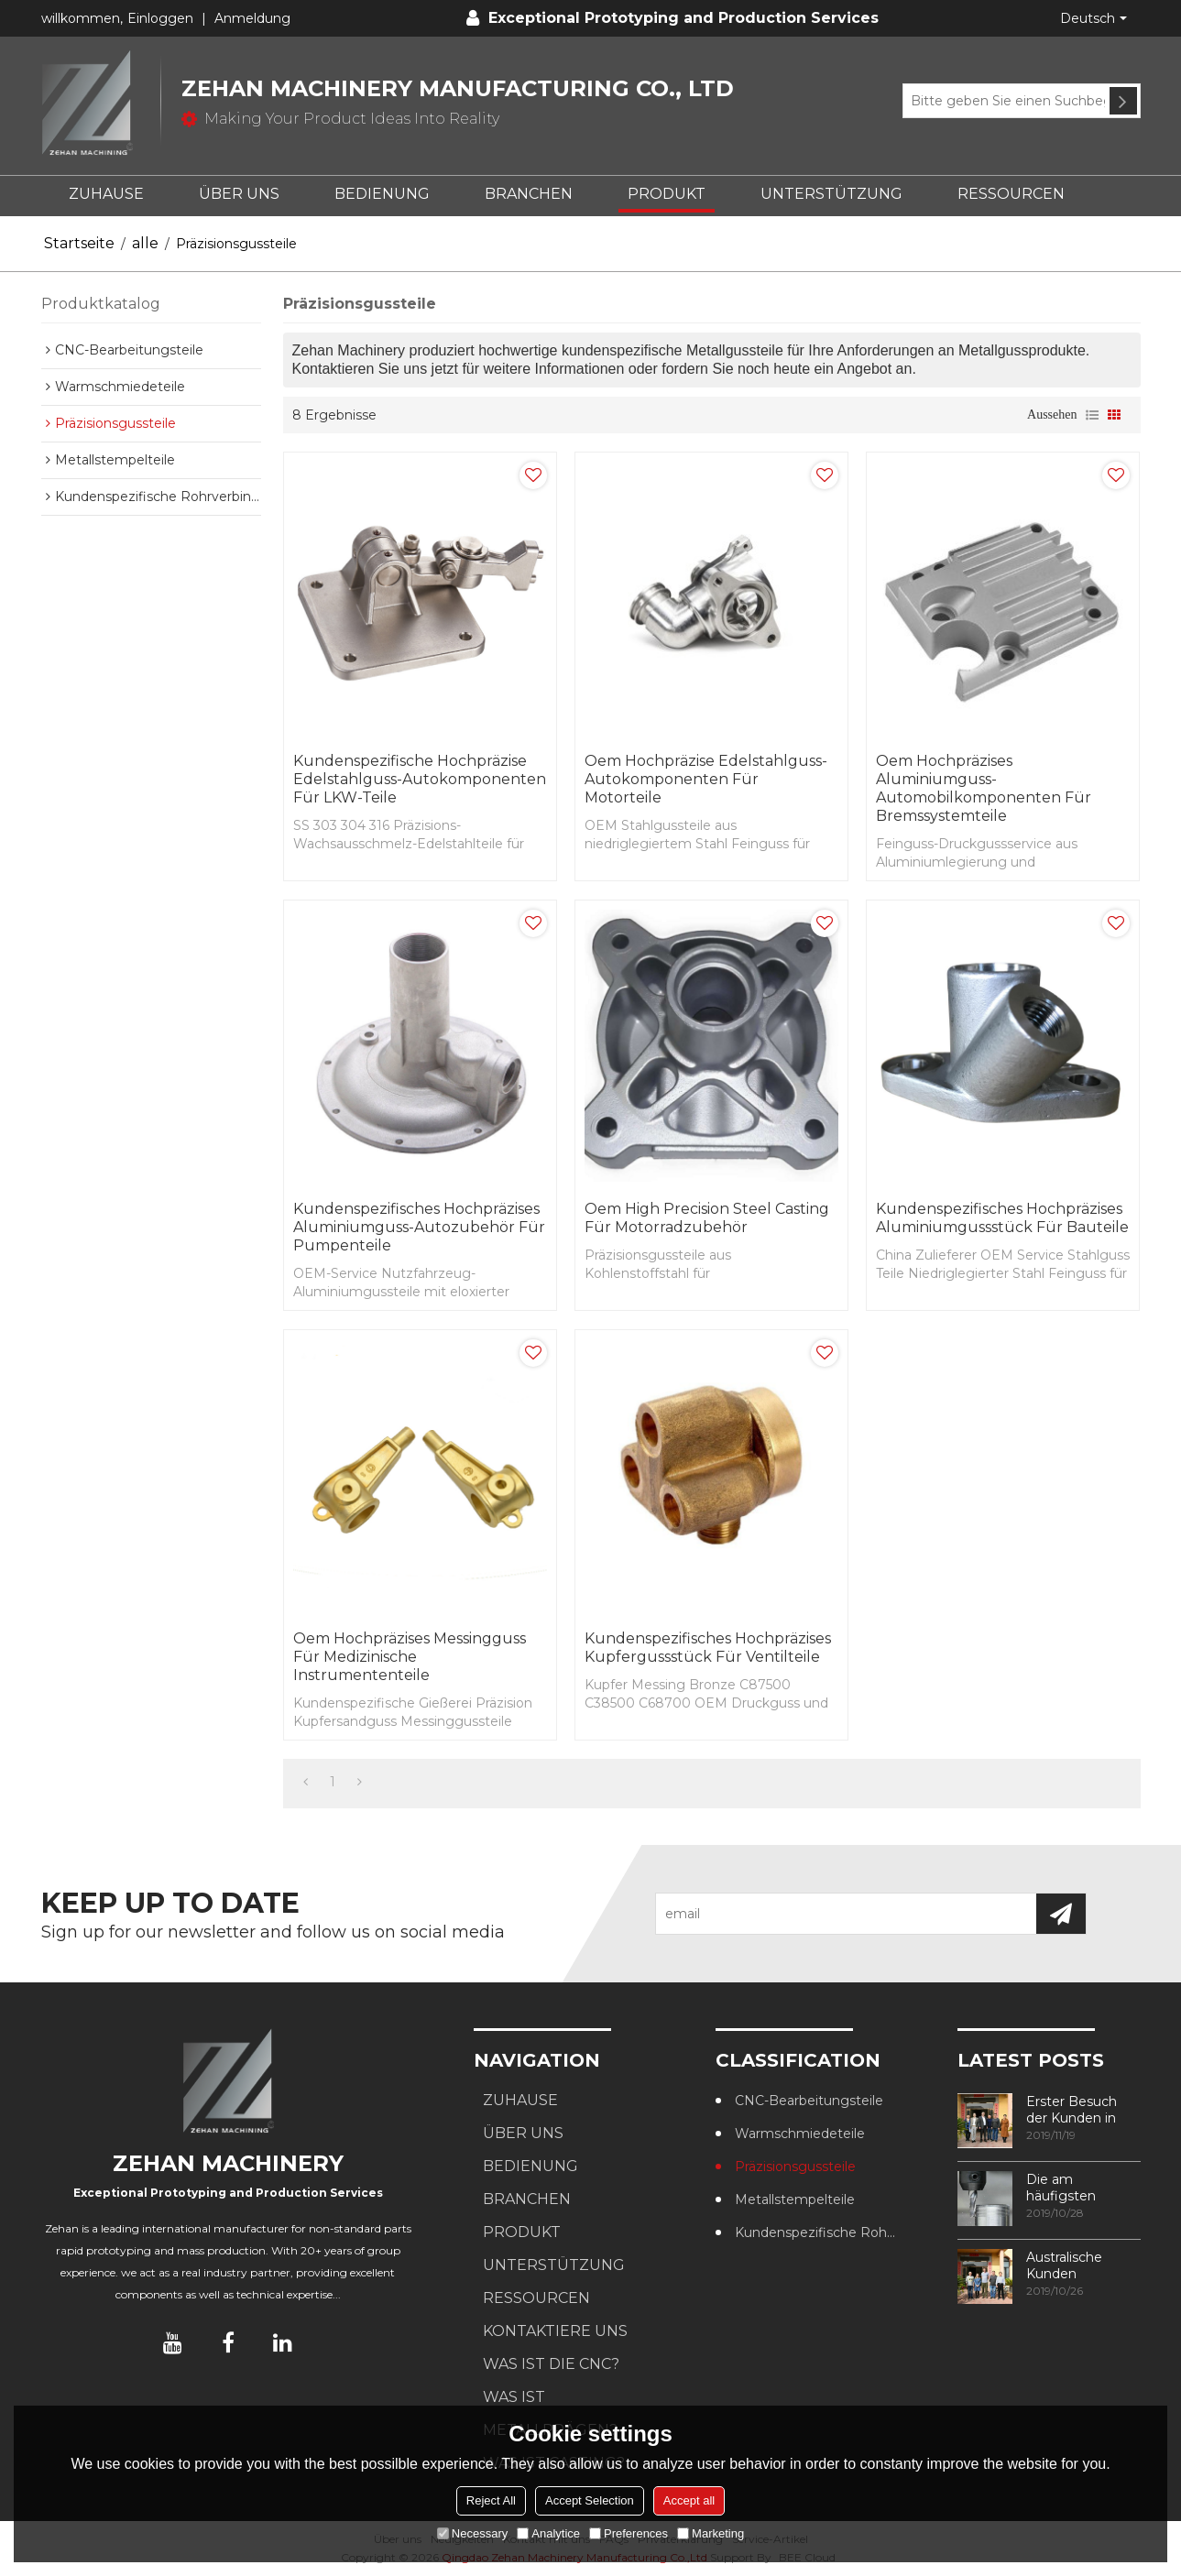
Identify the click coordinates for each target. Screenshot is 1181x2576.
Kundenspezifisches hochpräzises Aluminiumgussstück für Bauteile (1002, 1218)
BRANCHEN (529, 193)
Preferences (628, 2533)
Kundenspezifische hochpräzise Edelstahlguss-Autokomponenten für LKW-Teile (419, 779)
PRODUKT (666, 193)
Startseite (79, 243)
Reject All (491, 2500)
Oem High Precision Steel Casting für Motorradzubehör (707, 1218)
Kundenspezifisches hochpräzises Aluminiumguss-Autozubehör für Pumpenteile (419, 1227)
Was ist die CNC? (551, 2364)
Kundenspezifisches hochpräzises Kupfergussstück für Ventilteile (708, 1647)
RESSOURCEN (1011, 193)
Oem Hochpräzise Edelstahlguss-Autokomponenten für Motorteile (706, 779)
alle (145, 243)
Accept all (689, 2500)
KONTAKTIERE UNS (555, 2331)
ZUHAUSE (106, 193)
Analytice (548, 2533)
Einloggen (160, 18)
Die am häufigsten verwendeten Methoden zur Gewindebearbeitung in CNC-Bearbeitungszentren (1083, 2187)
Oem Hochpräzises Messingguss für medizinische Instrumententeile (409, 1657)
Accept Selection (589, 2500)
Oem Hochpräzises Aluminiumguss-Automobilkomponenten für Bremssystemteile (983, 788)
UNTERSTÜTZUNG (831, 193)
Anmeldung (252, 18)
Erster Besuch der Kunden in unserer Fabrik (1071, 2109)
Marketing (710, 2533)
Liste (1092, 415)
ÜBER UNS (239, 193)
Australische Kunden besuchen (1064, 2265)
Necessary (472, 2533)
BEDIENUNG (382, 193)
